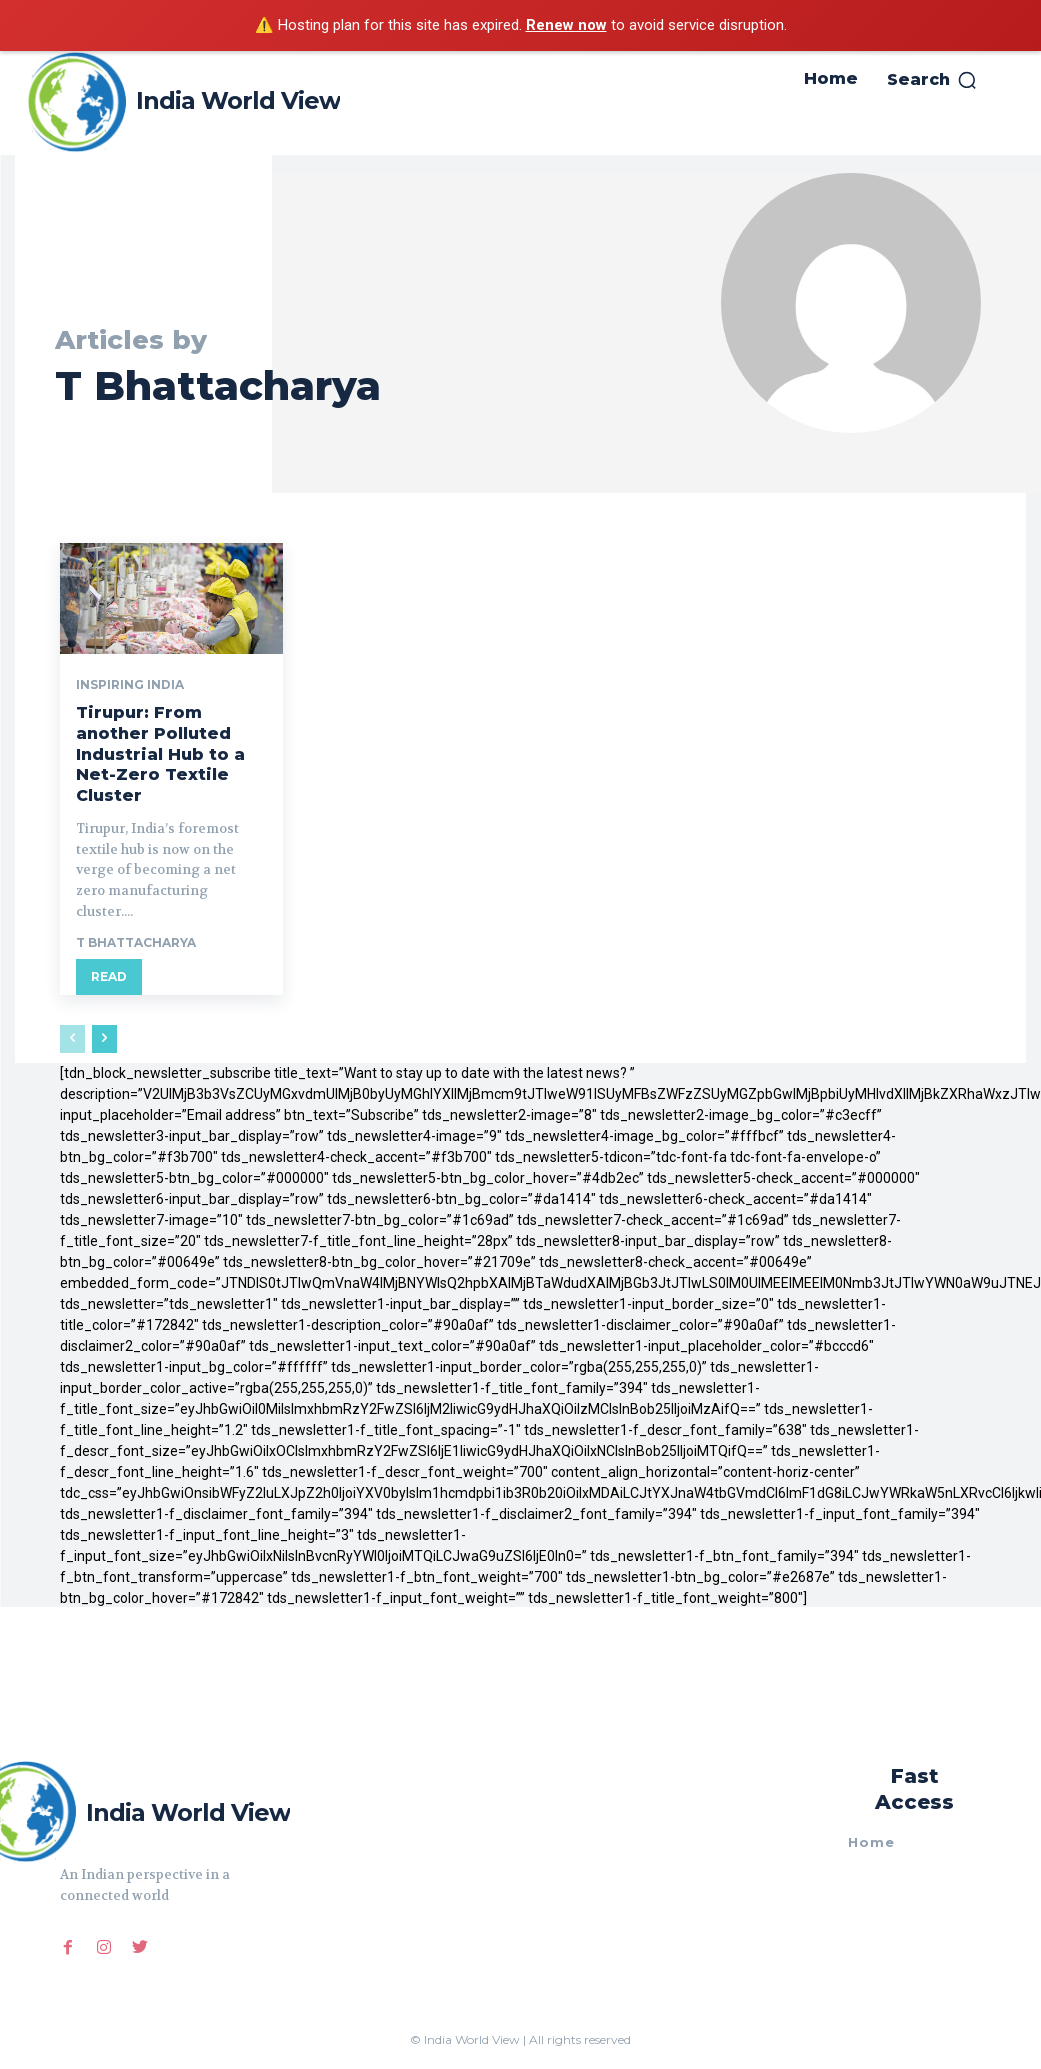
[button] (932, 80)
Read (109, 976)
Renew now (566, 25)
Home (871, 1842)
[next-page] (104, 1039)
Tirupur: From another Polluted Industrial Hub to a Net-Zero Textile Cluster (160, 754)
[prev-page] (72, 1039)
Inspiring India (130, 685)
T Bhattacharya (136, 942)
